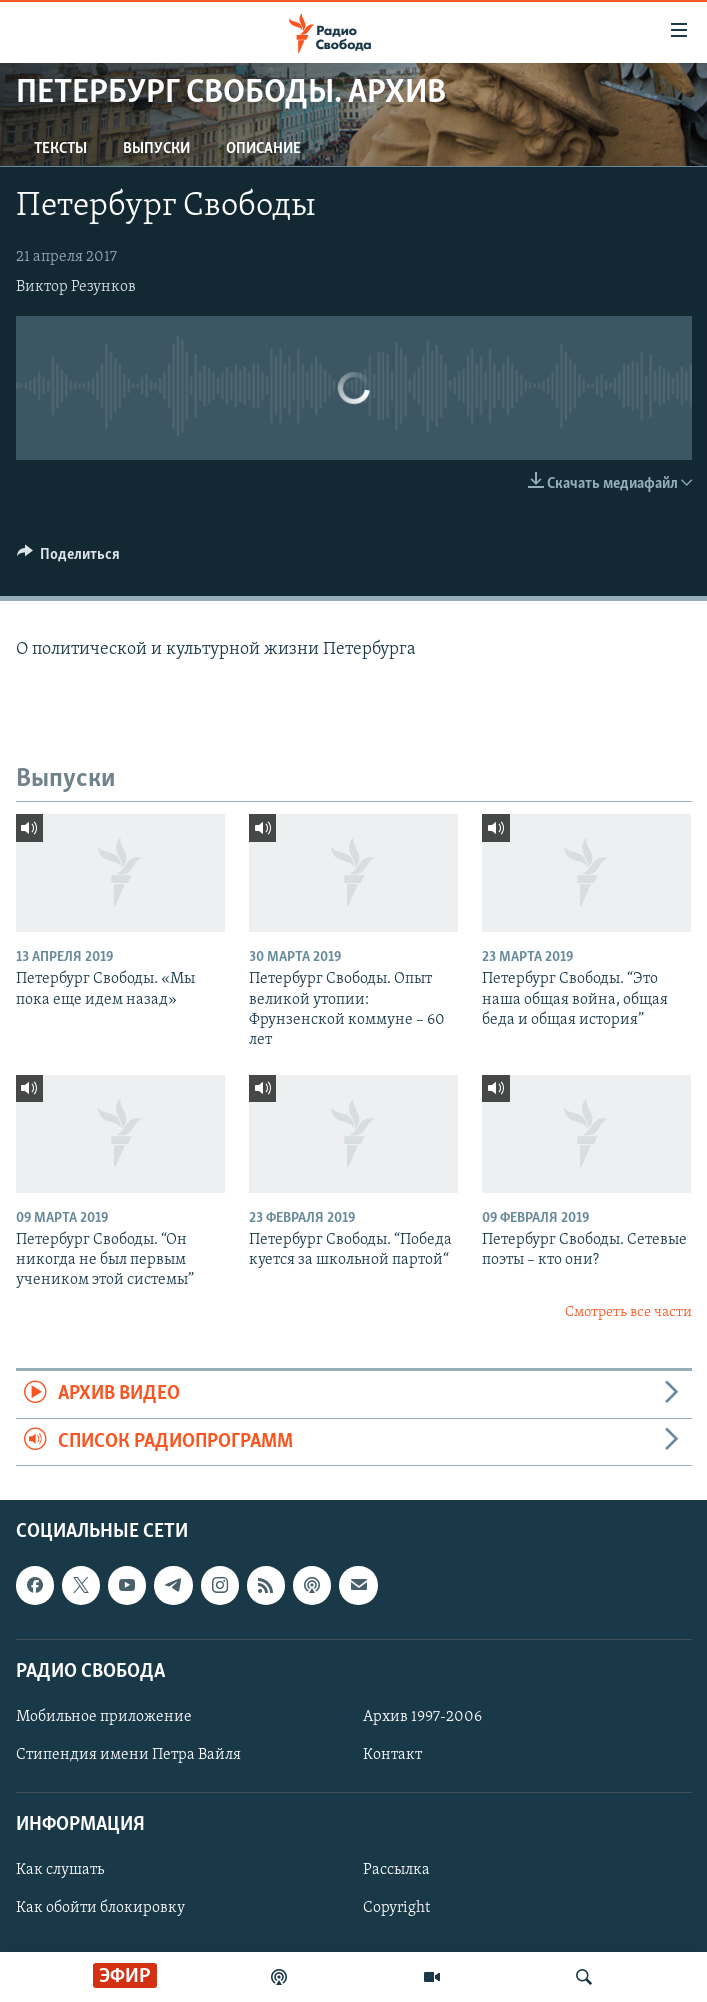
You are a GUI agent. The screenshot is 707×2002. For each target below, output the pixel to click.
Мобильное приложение (104, 1717)
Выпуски (156, 149)
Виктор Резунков (76, 287)
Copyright (396, 1908)
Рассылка (396, 1870)
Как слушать (60, 1870)
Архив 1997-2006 (422, 1717)
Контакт (392, 1755)
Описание (263, 149)
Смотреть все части (628, 1312)
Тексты (60, 149)
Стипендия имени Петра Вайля (128, 1755)
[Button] (69, 559)
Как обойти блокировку (100, 1908)
